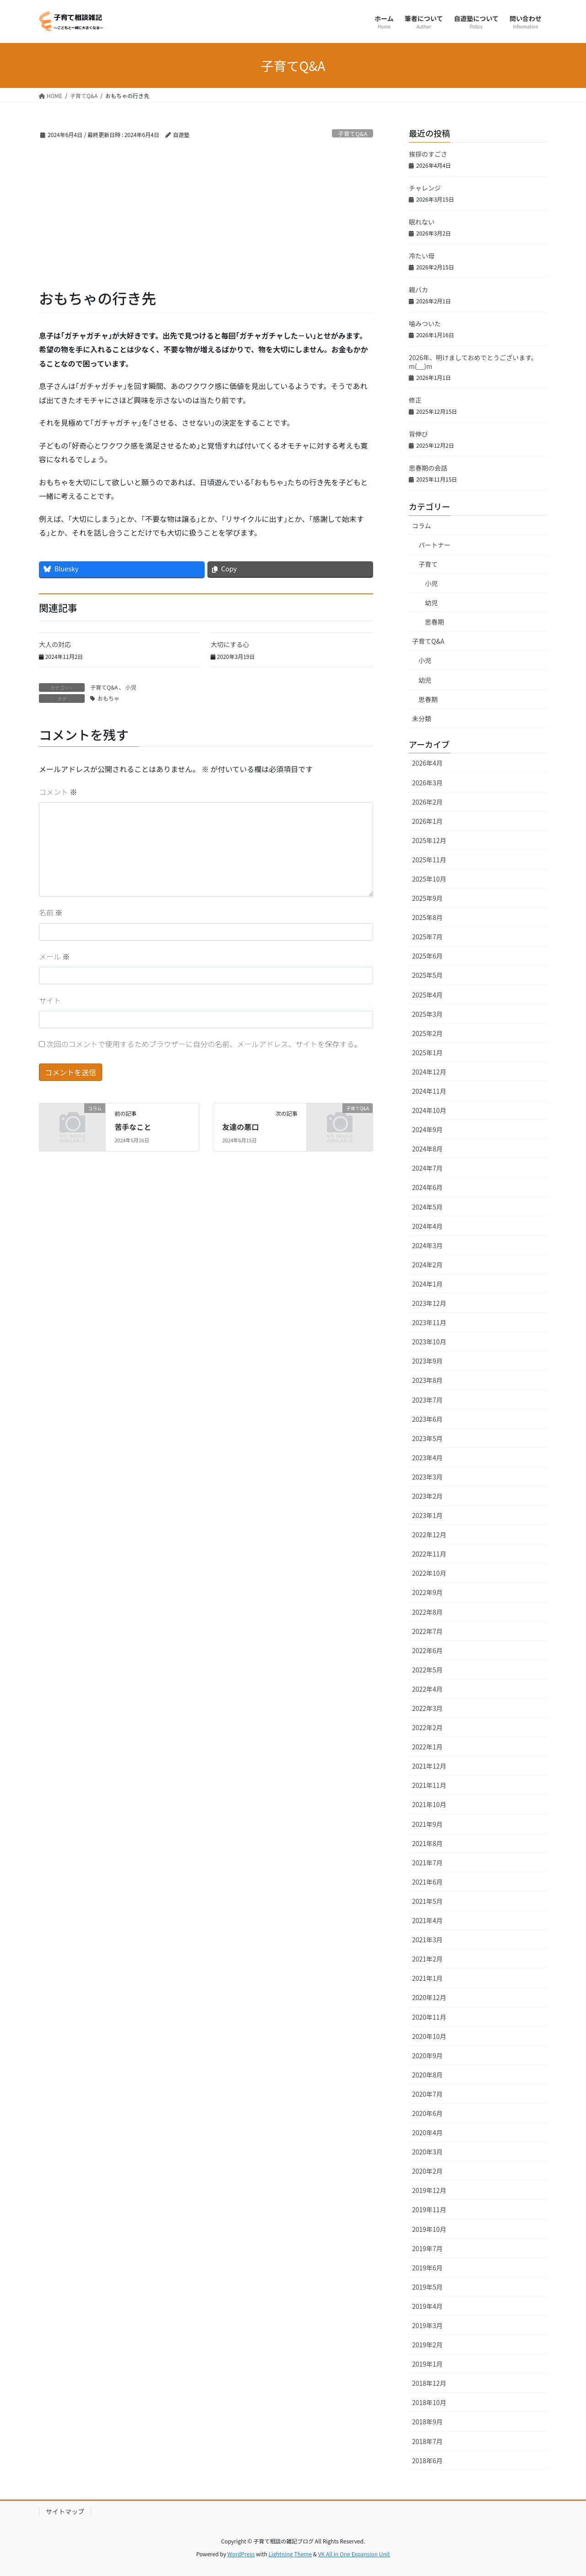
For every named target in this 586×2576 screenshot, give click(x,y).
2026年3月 (427, 782)
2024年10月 (429, 1110)
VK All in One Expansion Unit (354, 2554)
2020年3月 (427, 2151)
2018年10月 (429, 2402)
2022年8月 (427, 1612)
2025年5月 (427, 975)
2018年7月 (427, 2441)
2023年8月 (427, 1380)
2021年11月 (429, 1785)
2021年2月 (427, 1958)
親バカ (418, 289)
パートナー (434, 544)
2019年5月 (427, 2286)
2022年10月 (429, 1573)
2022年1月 (427, 1746)
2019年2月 (427, 2344)
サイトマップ (65, 2511)
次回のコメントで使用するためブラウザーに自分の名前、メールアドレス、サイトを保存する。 (204, 1043)
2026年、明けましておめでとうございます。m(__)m (473, 362)
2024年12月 (429, 1071)
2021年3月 (427, 1939)
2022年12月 (429, 1534)
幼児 (431, 602)
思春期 (434, 621)
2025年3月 (427, 1014)
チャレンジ (425, 187)
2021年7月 (427, 1862)
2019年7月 (427, 2248)
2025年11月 (429, 859)
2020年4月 (427, 2132)
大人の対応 (55, 644)
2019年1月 (427, 2363)
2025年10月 (429, 878)
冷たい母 (421, 255)
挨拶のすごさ (428, 154)
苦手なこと (132, 1126)
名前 (51, 912)
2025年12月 (429, 840)
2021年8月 (427, 1843)
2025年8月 (427, 917)
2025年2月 (427, 1033)
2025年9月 (427, 898)
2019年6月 (427, 2267)
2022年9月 (427, 1592)
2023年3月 (427, 1476)
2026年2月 (427, 801)
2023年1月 (427, 1515)
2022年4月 (427, 1689)
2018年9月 (427, 2421)
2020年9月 (427, 2055)
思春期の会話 (428, 467)
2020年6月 (427, 2113)
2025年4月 (427, 994)
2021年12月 (429, 1765)
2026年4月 (427, 762)
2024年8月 (427, 1148)
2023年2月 (427, 1496)
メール (54, 956)
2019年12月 (429, 2190)
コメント (58, 791)
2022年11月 (429, 1553)
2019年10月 (429, 2229)
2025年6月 (427, 955)
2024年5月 (427, 1206)
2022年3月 (427, 1708)
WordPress (241, 2554)
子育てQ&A (352, 133)
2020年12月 (429, 1997)
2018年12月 (429, 2383)
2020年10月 (429, 2036)
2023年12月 (429, 1303)
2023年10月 (429, 1341)
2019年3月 (427, 2325)
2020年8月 (427, 2074)
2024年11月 (429, 1091)
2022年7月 (427, 1631)
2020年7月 (427, 2094)
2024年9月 (427, 1129)
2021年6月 (427, 1881)
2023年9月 (427, 1360)
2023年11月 (429, 1322)
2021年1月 (427, 1978)
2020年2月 (427, 2171)
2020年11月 (429, 2017)
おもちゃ (108, 698)
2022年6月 (427, 1650)
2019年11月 (429, 2209)
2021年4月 (427, 1920)
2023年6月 (427, 1419)
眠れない (421, 221)
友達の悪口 (240, 1126)
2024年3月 (427, 1245)
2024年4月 (427, 1226)
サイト (50, 1000)
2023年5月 (427, 1438)
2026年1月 (427, 821)
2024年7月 (427, 1168)
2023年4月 (427, 1457)
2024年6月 (427, 1187)
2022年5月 (427, 1669)
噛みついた (425, 323)
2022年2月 (427, 1727)
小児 (130, 687)
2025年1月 (427, 1052)
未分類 (421, 718)
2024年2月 (427, 1264)
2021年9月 (427, 1824)
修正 (415, 400)
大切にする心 (230, 644)
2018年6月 (427, 2460)
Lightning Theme (290, 2554)
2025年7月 (427, 936)
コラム (421, 525)
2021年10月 (429, 1804)
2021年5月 (427, 1901)
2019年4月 (427, 2306)
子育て (428, 564)
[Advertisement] (206, 219)
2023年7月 (427, 1399)
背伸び (418, 433)
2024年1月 (427, 1283)
